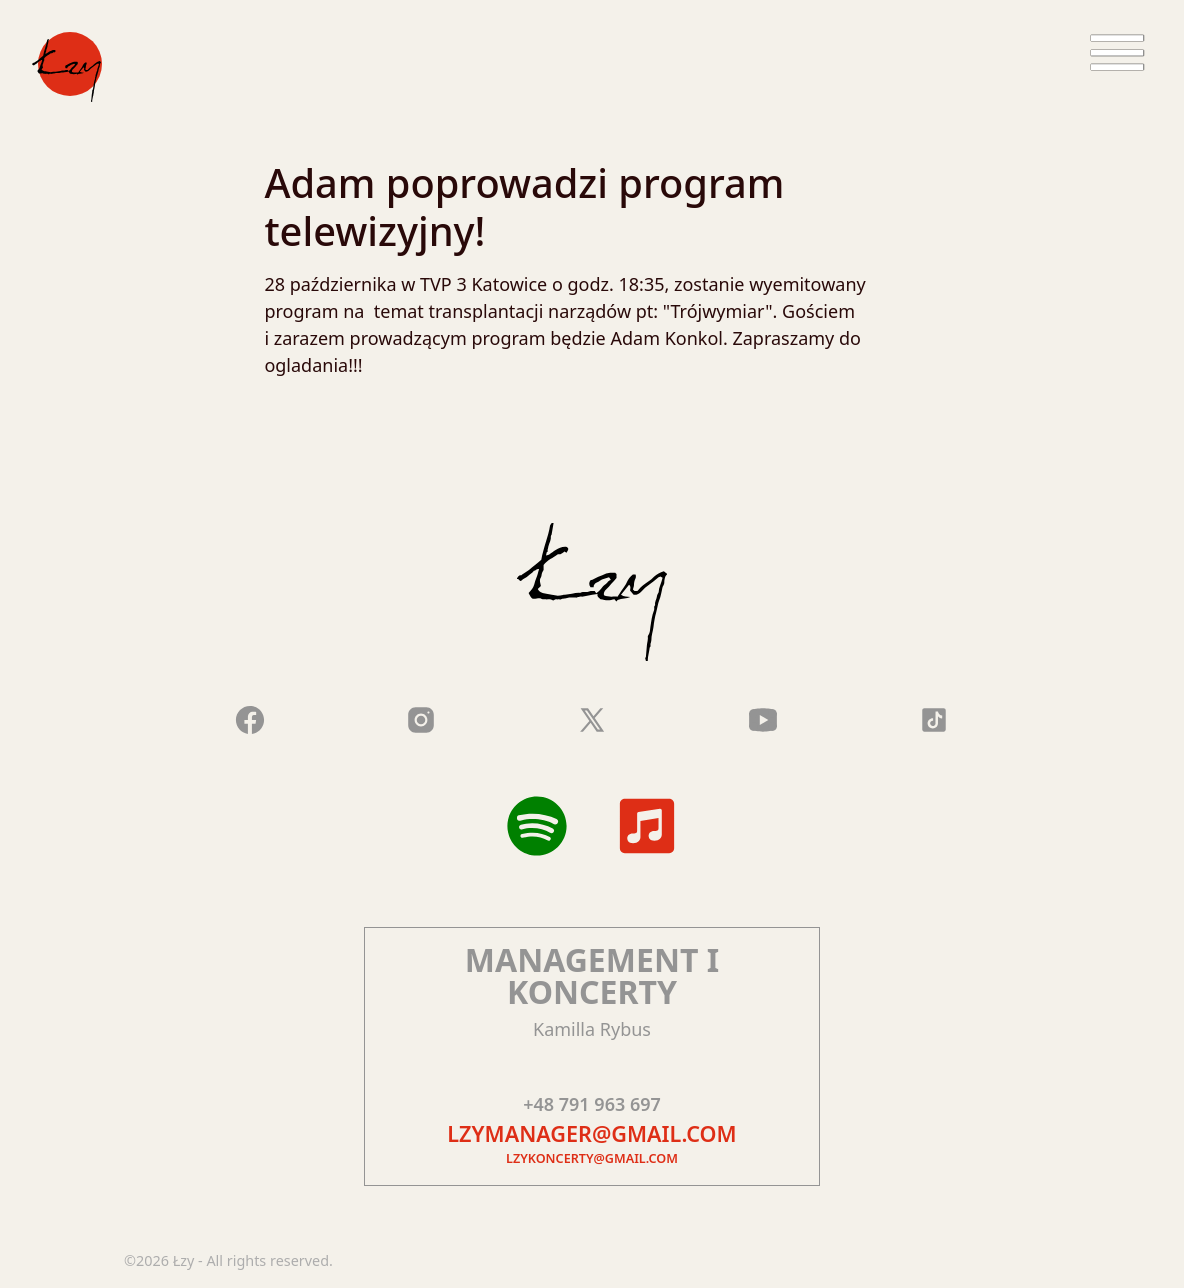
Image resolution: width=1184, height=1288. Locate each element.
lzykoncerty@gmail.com (592, 1158)
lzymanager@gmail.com (591, 1133)
